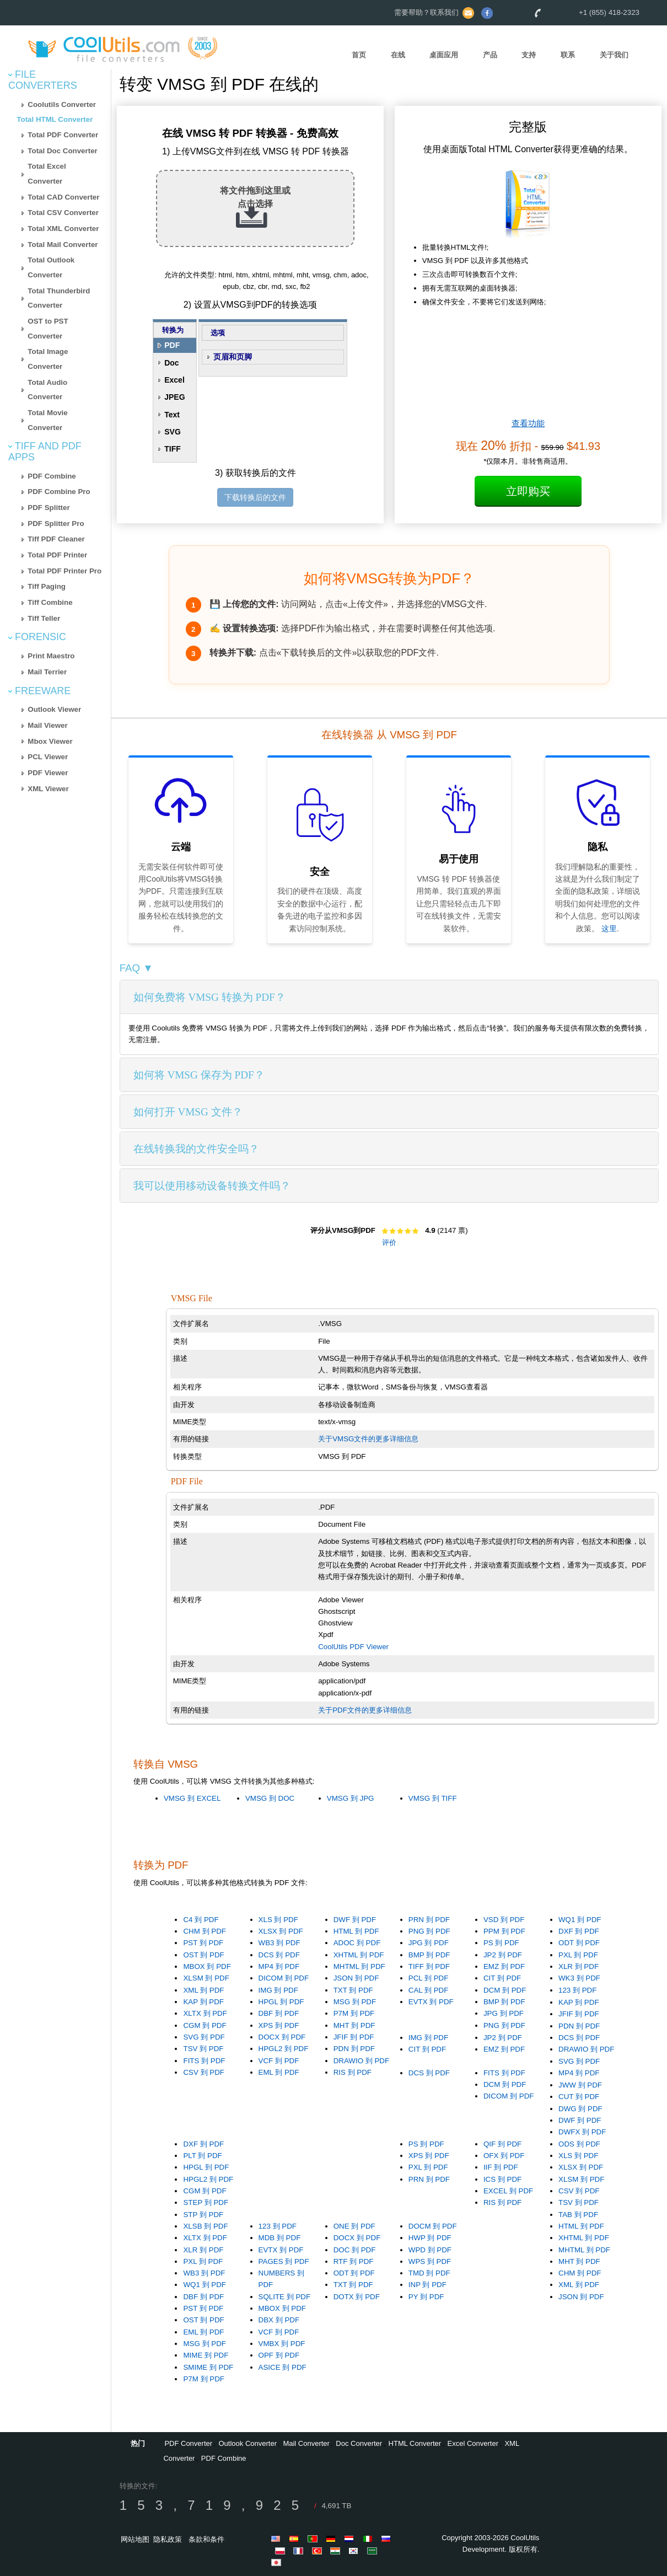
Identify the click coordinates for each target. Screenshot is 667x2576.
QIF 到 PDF (502, 2144)
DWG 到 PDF (580, 2109)
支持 (528, 55)
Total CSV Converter (63, 212)
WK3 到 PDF (579, 1978)
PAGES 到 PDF (284, 2261)
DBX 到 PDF (279, 2320)
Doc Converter (359, 2443)
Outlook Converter (247, 2443)
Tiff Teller (44, 618)
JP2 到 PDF (502, 1955)
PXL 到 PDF (578, 1955)
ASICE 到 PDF (282, 2367)
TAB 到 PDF (578, 2214)
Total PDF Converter (63, 135)
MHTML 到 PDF (359, 1966)
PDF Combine (52, 476)
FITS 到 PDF (204, 2061)
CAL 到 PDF (428, 1990)
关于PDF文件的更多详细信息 (365, 1710)
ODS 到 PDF (579, 2144)
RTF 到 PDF (354, 2261)
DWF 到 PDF (355, 1919)
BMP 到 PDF (429, 1955)
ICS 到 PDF (502, 2179)
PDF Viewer (48, 773)
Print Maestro (51, 656)
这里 (609, 928)
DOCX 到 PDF (282, 2037)
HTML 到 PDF (356, 1931)
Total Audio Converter (47, 389)
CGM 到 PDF (204, 2025)
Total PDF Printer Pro (64, 571)
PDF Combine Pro (59, 491)
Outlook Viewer (54, 709)
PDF (172, 345)
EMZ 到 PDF (504, 1966)
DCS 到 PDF (279, 1955)
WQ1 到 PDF (579, 1919)
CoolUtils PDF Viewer (353, 1647)
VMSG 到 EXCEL (192, 1798)
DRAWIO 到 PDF (361, 2061)
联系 (568, 55)
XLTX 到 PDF (205, 2013)
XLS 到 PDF (278, 1919)
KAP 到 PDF (203, 2002)
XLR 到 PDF (578, 1966)
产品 (490, 55)
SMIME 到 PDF (208, 2367)
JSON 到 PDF (356, 1978)
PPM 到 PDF (504, 1931)
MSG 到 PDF (355, 2002)
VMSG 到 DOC (269, 1798)
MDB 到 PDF (280, 2238)
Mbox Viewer (50, 741)
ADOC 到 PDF (357, 1943)
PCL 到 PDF (428, 1978)
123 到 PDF (577, 1990)
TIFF (172, 448)
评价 (389, 1242)
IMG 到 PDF (278, 1990)
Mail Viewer (47, 725)
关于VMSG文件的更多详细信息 (368, 1439)
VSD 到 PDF (503, 1919)
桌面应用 (443, 55)
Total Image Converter (48, 359)
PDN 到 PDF (354, 2048)
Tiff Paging (47, 586)
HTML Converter (415, 2443)
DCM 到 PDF (504, 1990)
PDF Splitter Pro (56, 523)
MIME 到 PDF (205, 2355)
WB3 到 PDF (279, 1943)
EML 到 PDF (279, 2072)
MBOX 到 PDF (206, 1966)
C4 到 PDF (200, 1919)
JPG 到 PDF (428, 1943)
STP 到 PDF (203, 2214)
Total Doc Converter (62, 151)
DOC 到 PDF (355, 2250)
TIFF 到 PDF (429, 1966)
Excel (174, 379)
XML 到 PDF (203, 1990)
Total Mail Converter (63, 244)
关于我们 (614, 55)
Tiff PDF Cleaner (56, 539)
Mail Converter (306, 2443)
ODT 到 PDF (579, 1943)
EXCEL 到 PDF (508, 2191)
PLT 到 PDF (202, 2155)
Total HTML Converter (55, 119)
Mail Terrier (47, 672)
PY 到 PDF (426, 2297)
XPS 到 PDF (279, 2025)
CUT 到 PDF (578, 2096)
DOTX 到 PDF (357, 2297)
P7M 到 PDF (354, 2013)
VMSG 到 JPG (350, 1798)
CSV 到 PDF (203, 2072)
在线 (398, 55)
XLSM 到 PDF (206, 1978)
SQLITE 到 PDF (284, 2297)
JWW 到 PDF (580, 2085)
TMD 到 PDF (429, 2273)
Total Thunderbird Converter (59, 298)
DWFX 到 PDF (582, 2132)
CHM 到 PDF (204, 1931)
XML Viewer (48, 789)
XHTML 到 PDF (359, 1955)
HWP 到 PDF (429, 2238)
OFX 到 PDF (503, 2155)
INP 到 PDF (427, 2284)
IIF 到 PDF (500, 2167)
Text (172, 414)
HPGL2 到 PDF (284, 2048)
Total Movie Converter (47, 420)
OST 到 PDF (203, 1955)
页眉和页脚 (232, 356)
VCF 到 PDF (279, 2061)
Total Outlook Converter (51, 267)
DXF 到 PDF (578, 1931)
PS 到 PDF (501, 1943)
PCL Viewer (48, 757)
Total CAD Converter (63, 197)
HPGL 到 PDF (281, 2002)
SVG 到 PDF (203, 2037)
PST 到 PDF (203, 1943)
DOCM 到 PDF (432, 2226)
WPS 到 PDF (429, 2261)
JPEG (174, 397)
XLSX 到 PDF (281, 1931)
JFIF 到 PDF (354, 2037)
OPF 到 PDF (279, 2355)
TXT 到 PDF (353, 1990)
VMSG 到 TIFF (432, 1798)
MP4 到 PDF (279, 1966)
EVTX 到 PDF (431, 2002)
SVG (172, 431)
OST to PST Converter (48, 328)
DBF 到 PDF (279, 2013)
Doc (171, 362)
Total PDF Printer (57, 555)
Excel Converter (473, 2443)
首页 (359, 55)
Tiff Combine (50, 602)
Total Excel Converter (47, 173)
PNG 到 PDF (429, 1931)
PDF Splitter (48, 507)
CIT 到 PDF (502, 1978)
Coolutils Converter (62, 104)
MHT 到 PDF (354, 2025)
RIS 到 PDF (353, 2072)
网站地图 (135, 2539)
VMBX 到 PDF (282, 2343)
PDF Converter (188, 2443)
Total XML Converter (63, 228)
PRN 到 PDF (429, 1919)
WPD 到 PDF (429, 2250)
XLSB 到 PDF (205, 2226)
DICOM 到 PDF (284, 1978)
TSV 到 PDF (203, 2048)
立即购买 (528, 491)
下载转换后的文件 (255, 497)
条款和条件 (206, 2539)
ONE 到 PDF (354, 2226)
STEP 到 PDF (205, 2202)
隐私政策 (167, 2539)
